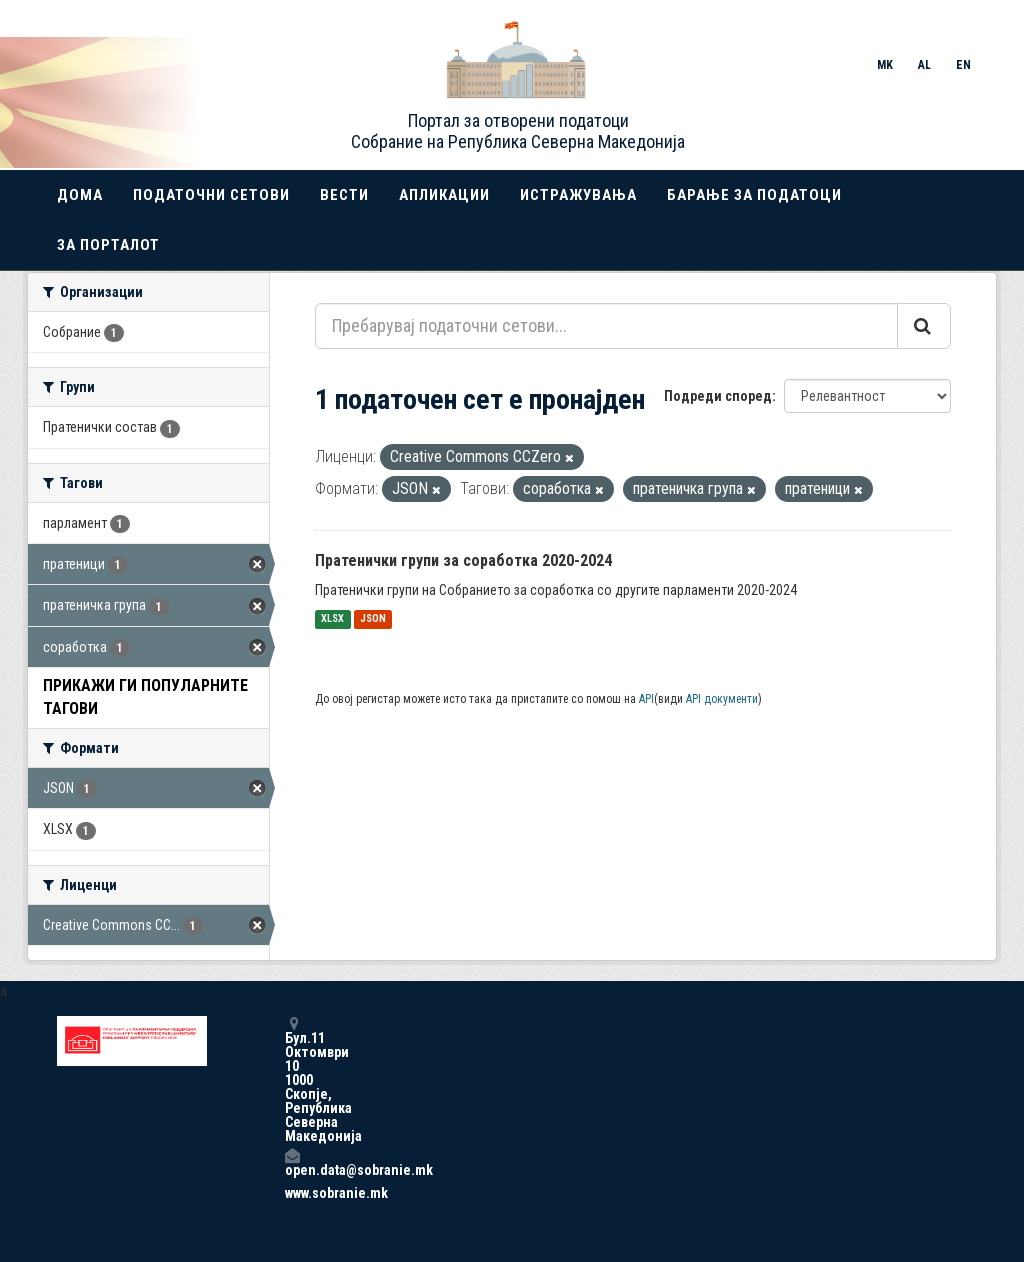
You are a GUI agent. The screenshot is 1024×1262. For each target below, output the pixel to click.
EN (963, 65)
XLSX (332, 619)
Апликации (444, 195)
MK (885, 65)
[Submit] (924, 326)
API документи (722, 699)
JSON (373, 619)
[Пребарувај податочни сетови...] (606, 326)
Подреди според (718, 396)
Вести (344, 195)
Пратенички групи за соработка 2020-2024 (463, 560)
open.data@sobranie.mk (292, 1162)
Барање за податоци (754, 195)
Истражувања (578, 195)
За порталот (108, 245)
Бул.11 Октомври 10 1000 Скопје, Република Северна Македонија (292, 1079)
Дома (80, 195)
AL (924, 65)
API (646, 699)
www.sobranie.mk (292, 1193)
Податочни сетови (211, 195)
